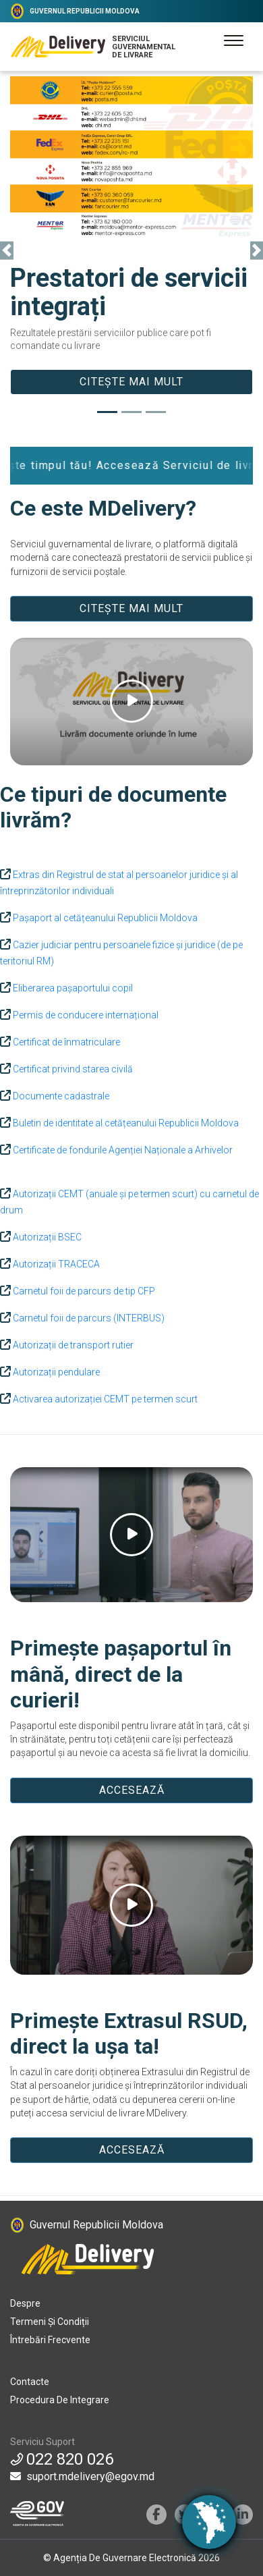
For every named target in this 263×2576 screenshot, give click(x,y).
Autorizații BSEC (46, 1237)
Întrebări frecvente (50, 2339)
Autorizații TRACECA (55, 1264)
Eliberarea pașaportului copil (72, 988)
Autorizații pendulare (55, 1372)
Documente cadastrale (60, 1096)
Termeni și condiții (49, 2321)
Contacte (29, 2381)
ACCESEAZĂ (132, 1790)
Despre (25, 2303)
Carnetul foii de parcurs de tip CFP (83, 1291)
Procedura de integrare (59, 2399)
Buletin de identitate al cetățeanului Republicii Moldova (125, 1123)
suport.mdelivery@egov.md (82, 2476)
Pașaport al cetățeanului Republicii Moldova (104, 917)
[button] (6, 251)
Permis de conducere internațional (84, 1015)
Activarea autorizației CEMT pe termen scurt (104, 1399)
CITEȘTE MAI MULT (131, 608)
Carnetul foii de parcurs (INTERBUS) (88, 1318)
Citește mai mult (131, 381)
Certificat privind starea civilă (72, 1069)
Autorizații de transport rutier (72, 1345)
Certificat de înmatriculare (65, 1042)
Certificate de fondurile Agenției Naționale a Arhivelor (122, 1150)
